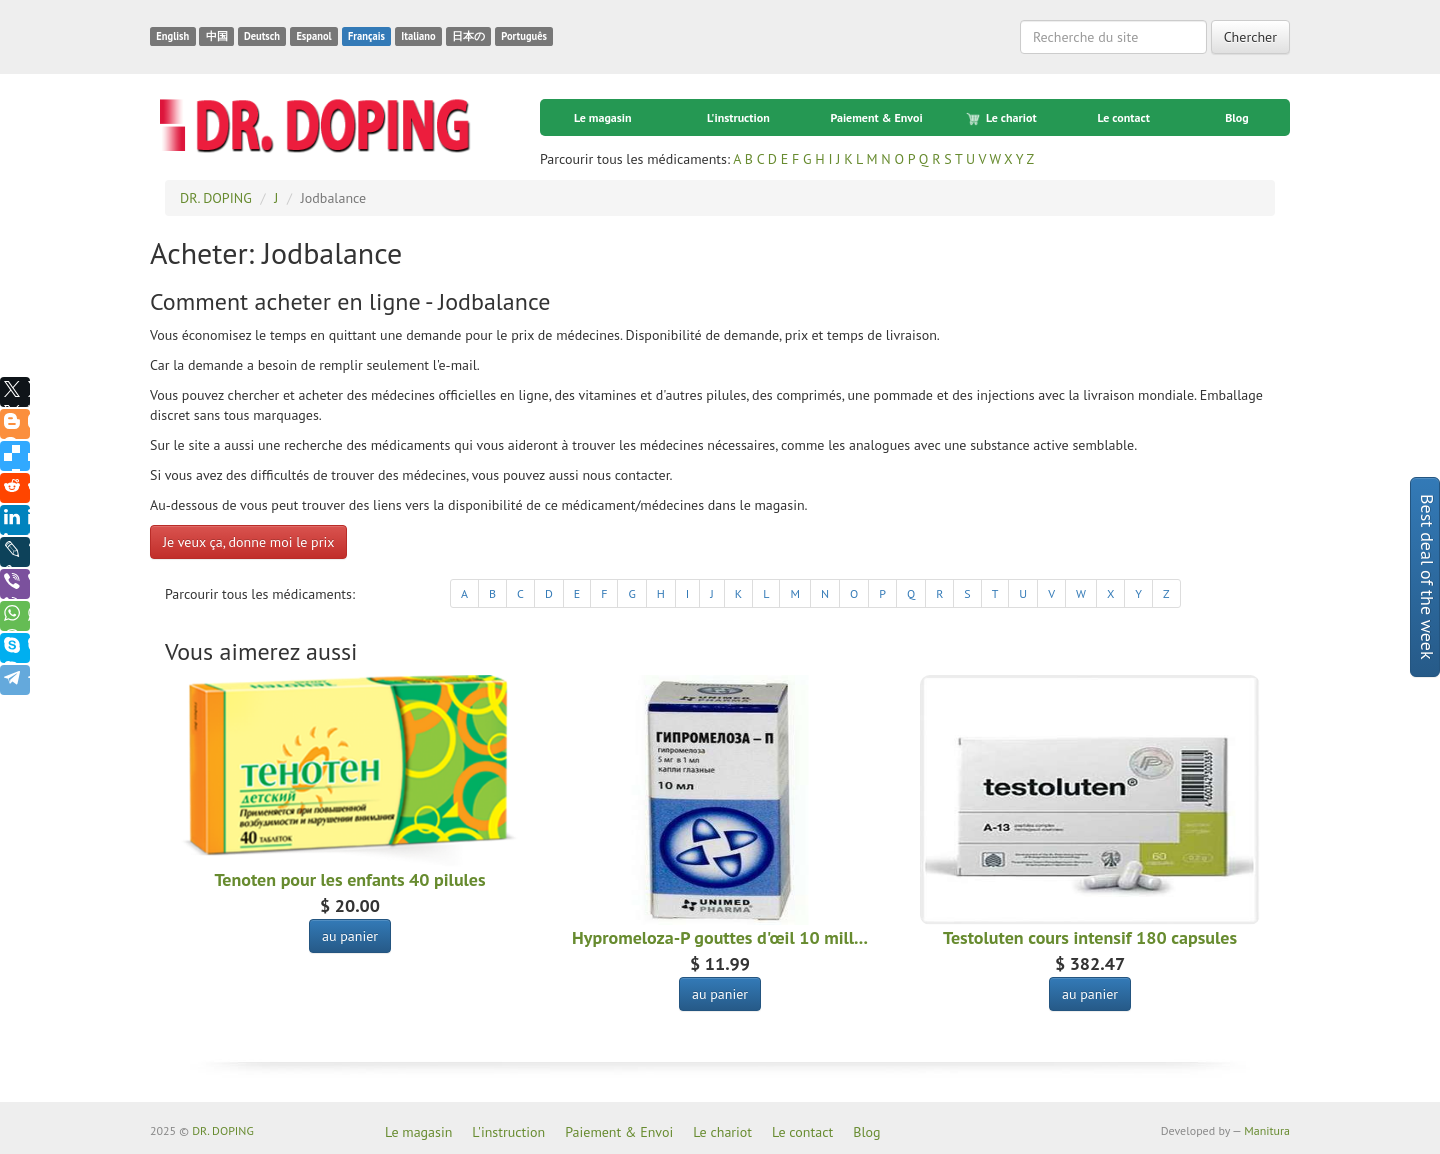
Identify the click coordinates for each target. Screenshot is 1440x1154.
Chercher (1250, 37)
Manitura (1267, 1130)
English (172, 36)
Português (524, 36)
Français (366, 36)
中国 (217, 36)
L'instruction (738, 117)
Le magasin (603, 117)
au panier (350, 936)
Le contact (1123, 117)
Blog (1237, 117)
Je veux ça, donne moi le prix (248, 542)
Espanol (313, 36)
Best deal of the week (1427, 577)
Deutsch (262, 36)
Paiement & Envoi (876, 117)
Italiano (418, 36)
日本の (468, 36)
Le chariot (1003, 118)
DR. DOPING (223, 1130)
